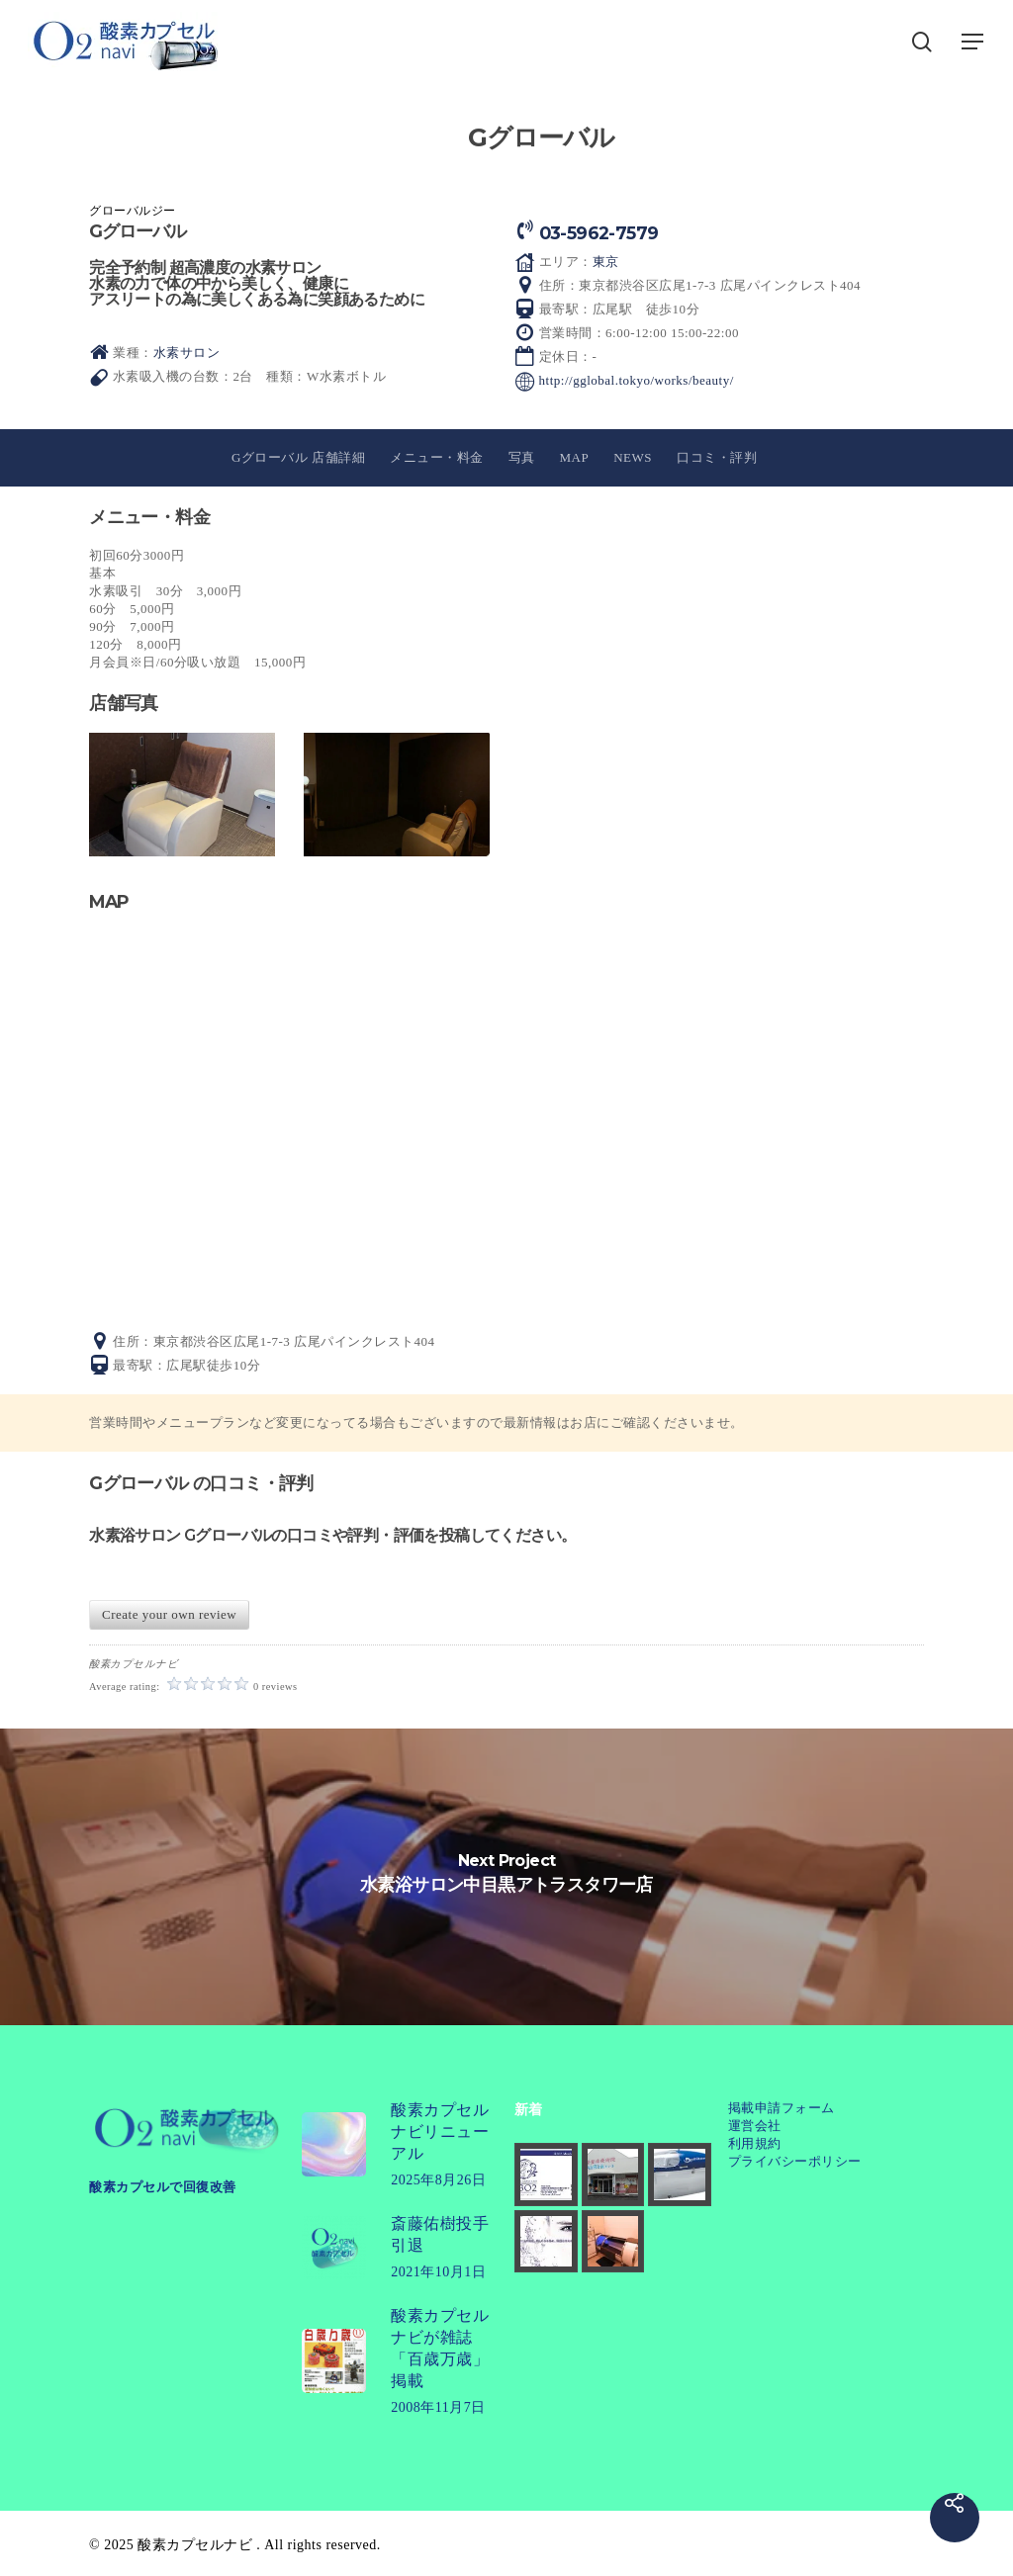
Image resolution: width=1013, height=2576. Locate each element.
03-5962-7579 (599, 232)
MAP (575, 457)
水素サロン (187, 352)
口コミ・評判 (717, 457)
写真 (521, 457)
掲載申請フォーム (781, 2107)
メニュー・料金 (437, 457)
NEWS (632, 457)
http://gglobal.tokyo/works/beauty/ (636, 380)
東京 (606, 261)
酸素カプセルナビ (195, 2544)
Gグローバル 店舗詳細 (298, 457)
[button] (973, 42)
